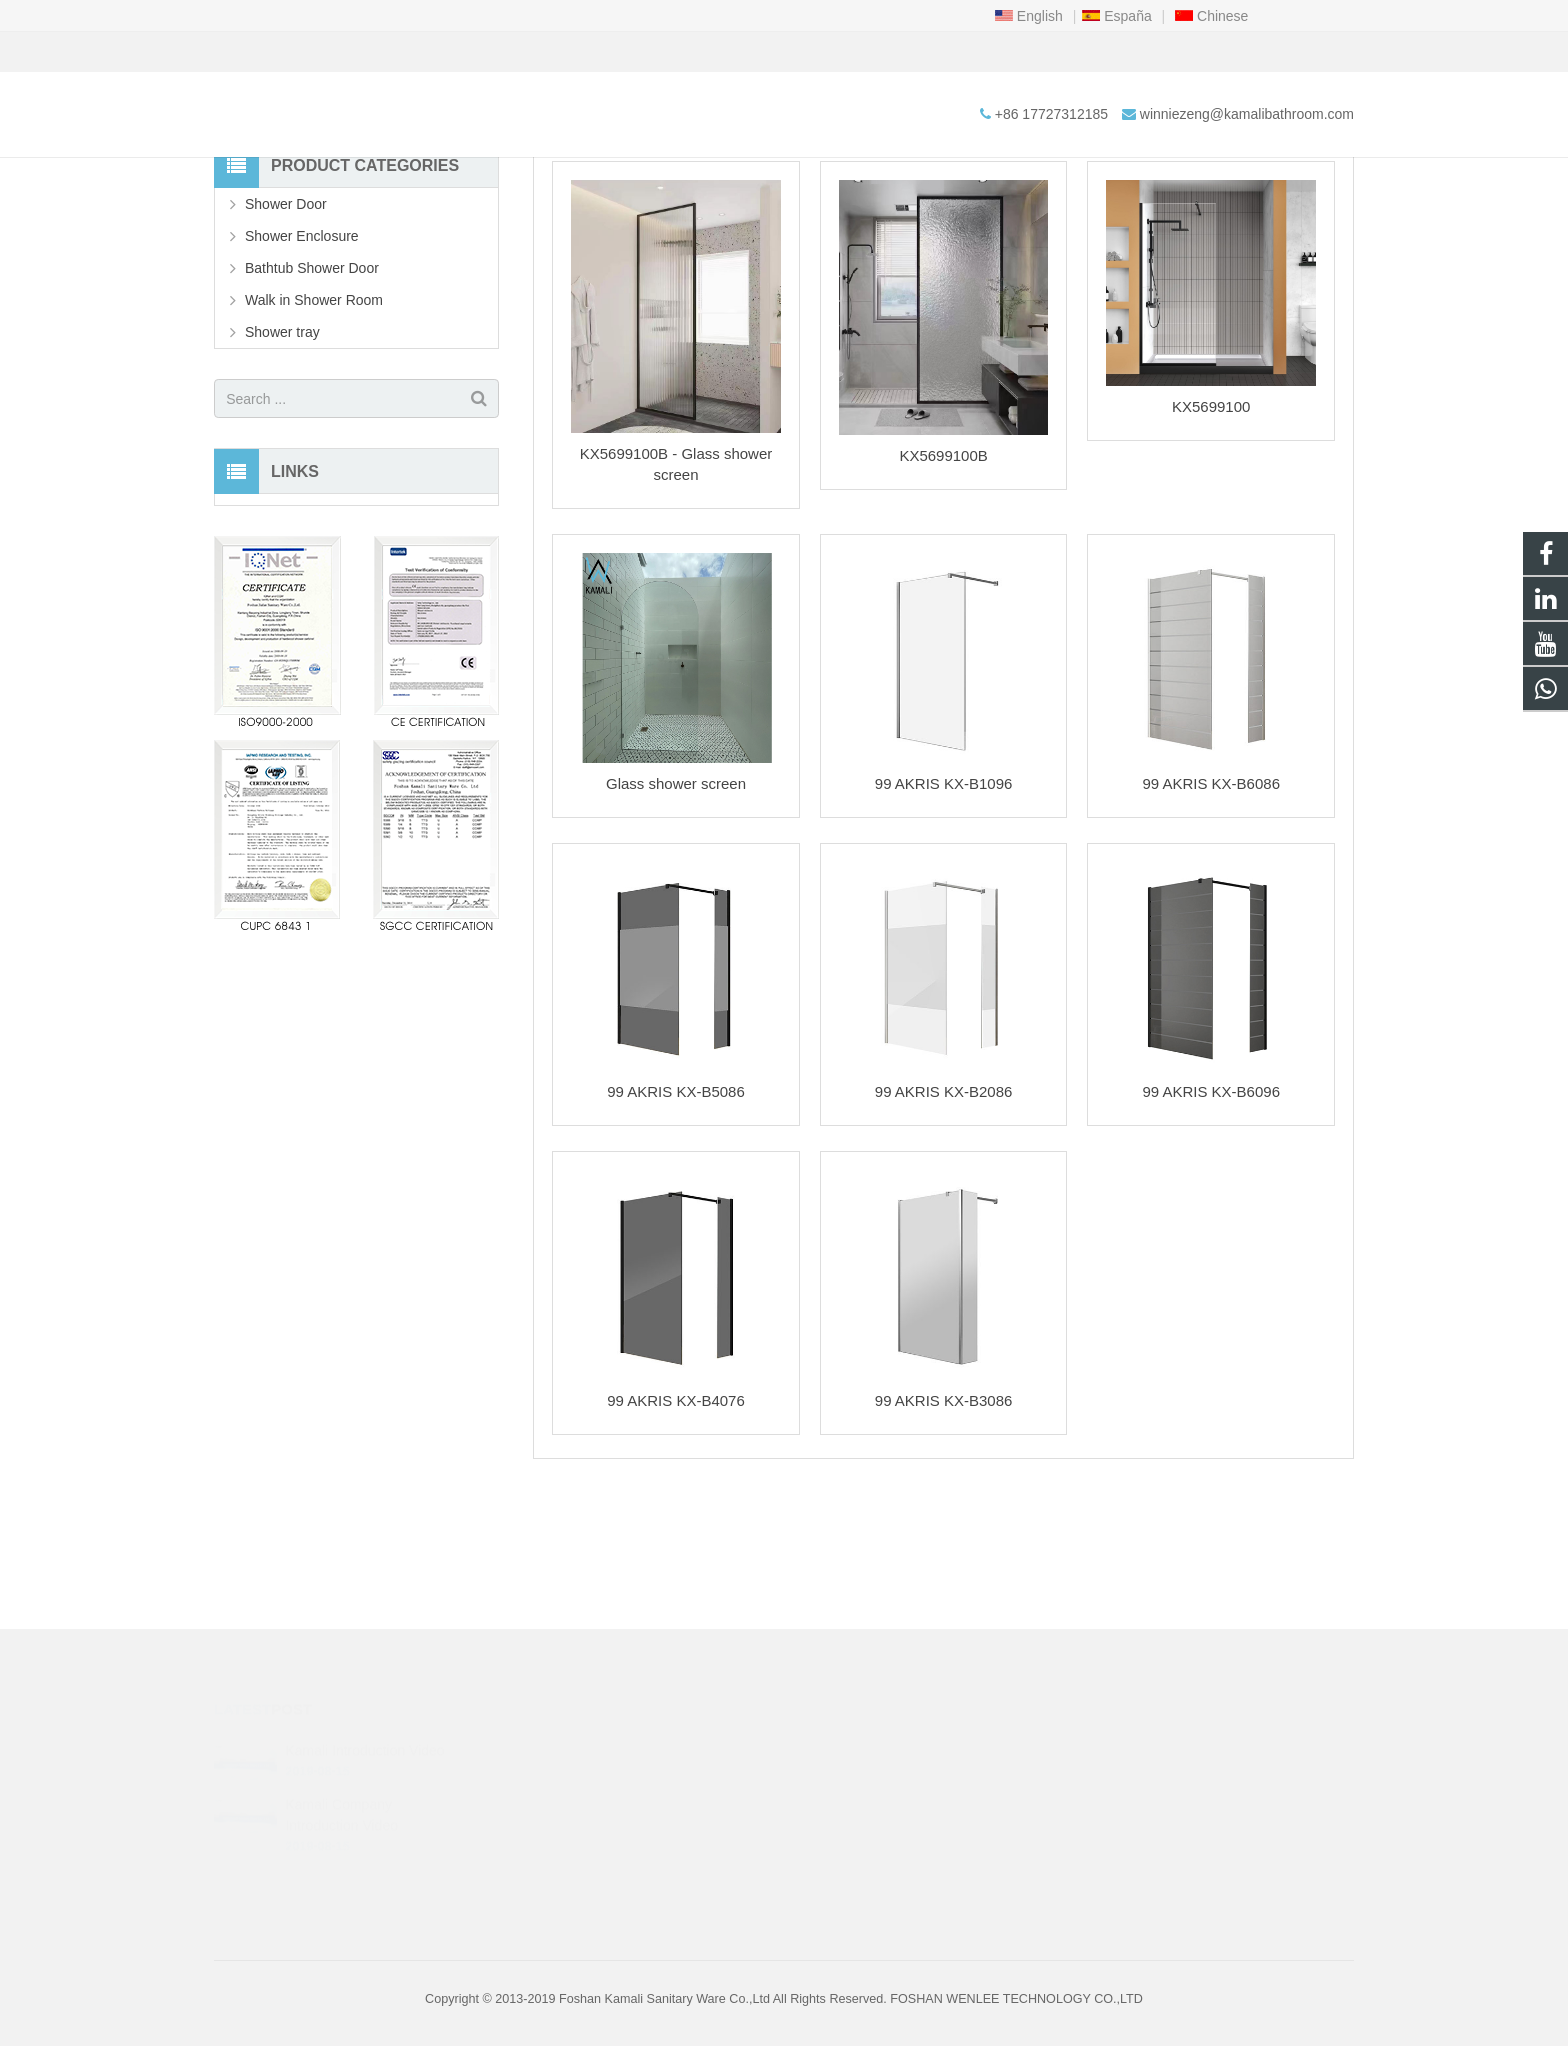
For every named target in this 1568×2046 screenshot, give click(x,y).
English (1029, 16)
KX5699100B (943, 580)
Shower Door (286, 329)
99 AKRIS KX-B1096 (944, 908)
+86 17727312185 (285, 52)
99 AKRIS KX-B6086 (1211, 908)
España (1116, 16)
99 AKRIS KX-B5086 (676, 1216)
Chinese (1211, 16)
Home (673, 215)
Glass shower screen (676, 908)
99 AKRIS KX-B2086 (944, 1216)
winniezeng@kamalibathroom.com (481, 52)
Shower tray (282, 457)
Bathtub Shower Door (312, 393)
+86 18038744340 (871, 1750)
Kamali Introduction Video (364, 1729)
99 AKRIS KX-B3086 (944, 1525)
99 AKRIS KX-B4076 (676, 1525)
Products (741, 215)
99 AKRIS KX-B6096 (1211, 1216)
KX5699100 (1211, 531)
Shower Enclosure (302, 361)
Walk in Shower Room (784, 177)
